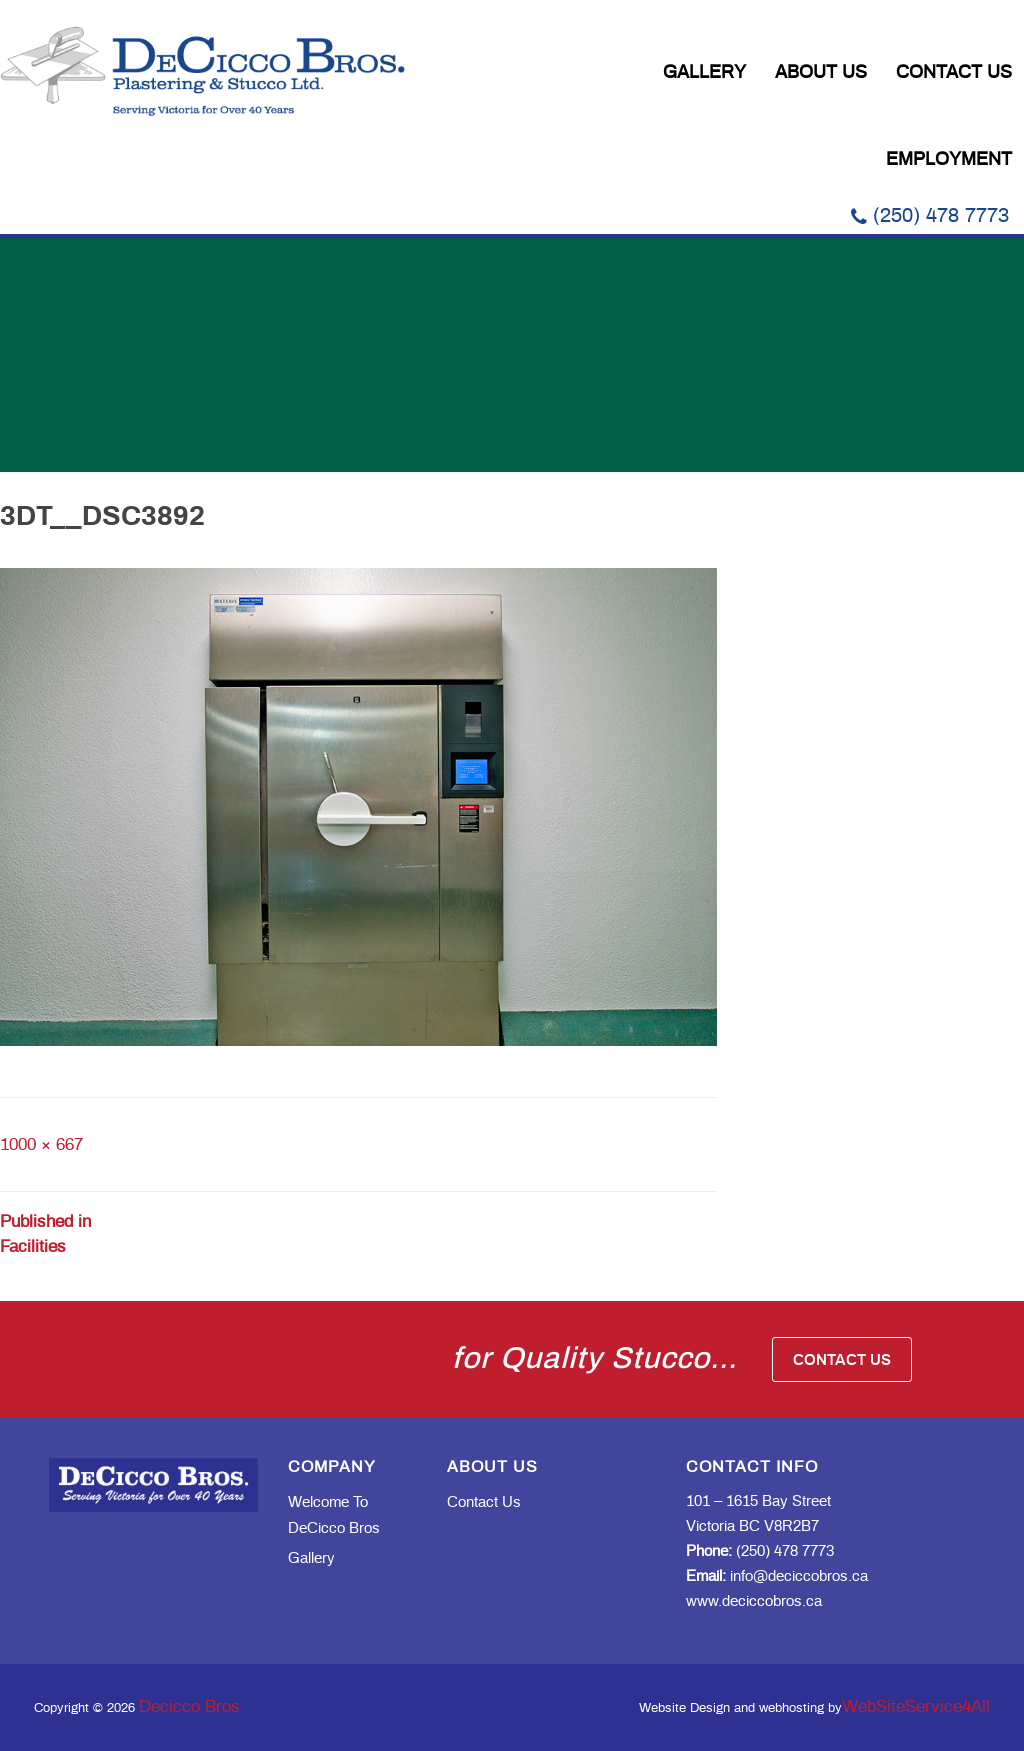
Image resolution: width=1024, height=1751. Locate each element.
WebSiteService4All (916, 1706)
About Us (821, 73)
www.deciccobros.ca (754, 1601)
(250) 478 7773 (930, 216)
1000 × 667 (41, 1144)
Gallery (704, 73)
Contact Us (954, 73)
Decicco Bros (189, 1706)
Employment (949, 160)
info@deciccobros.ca (777, 1576)
